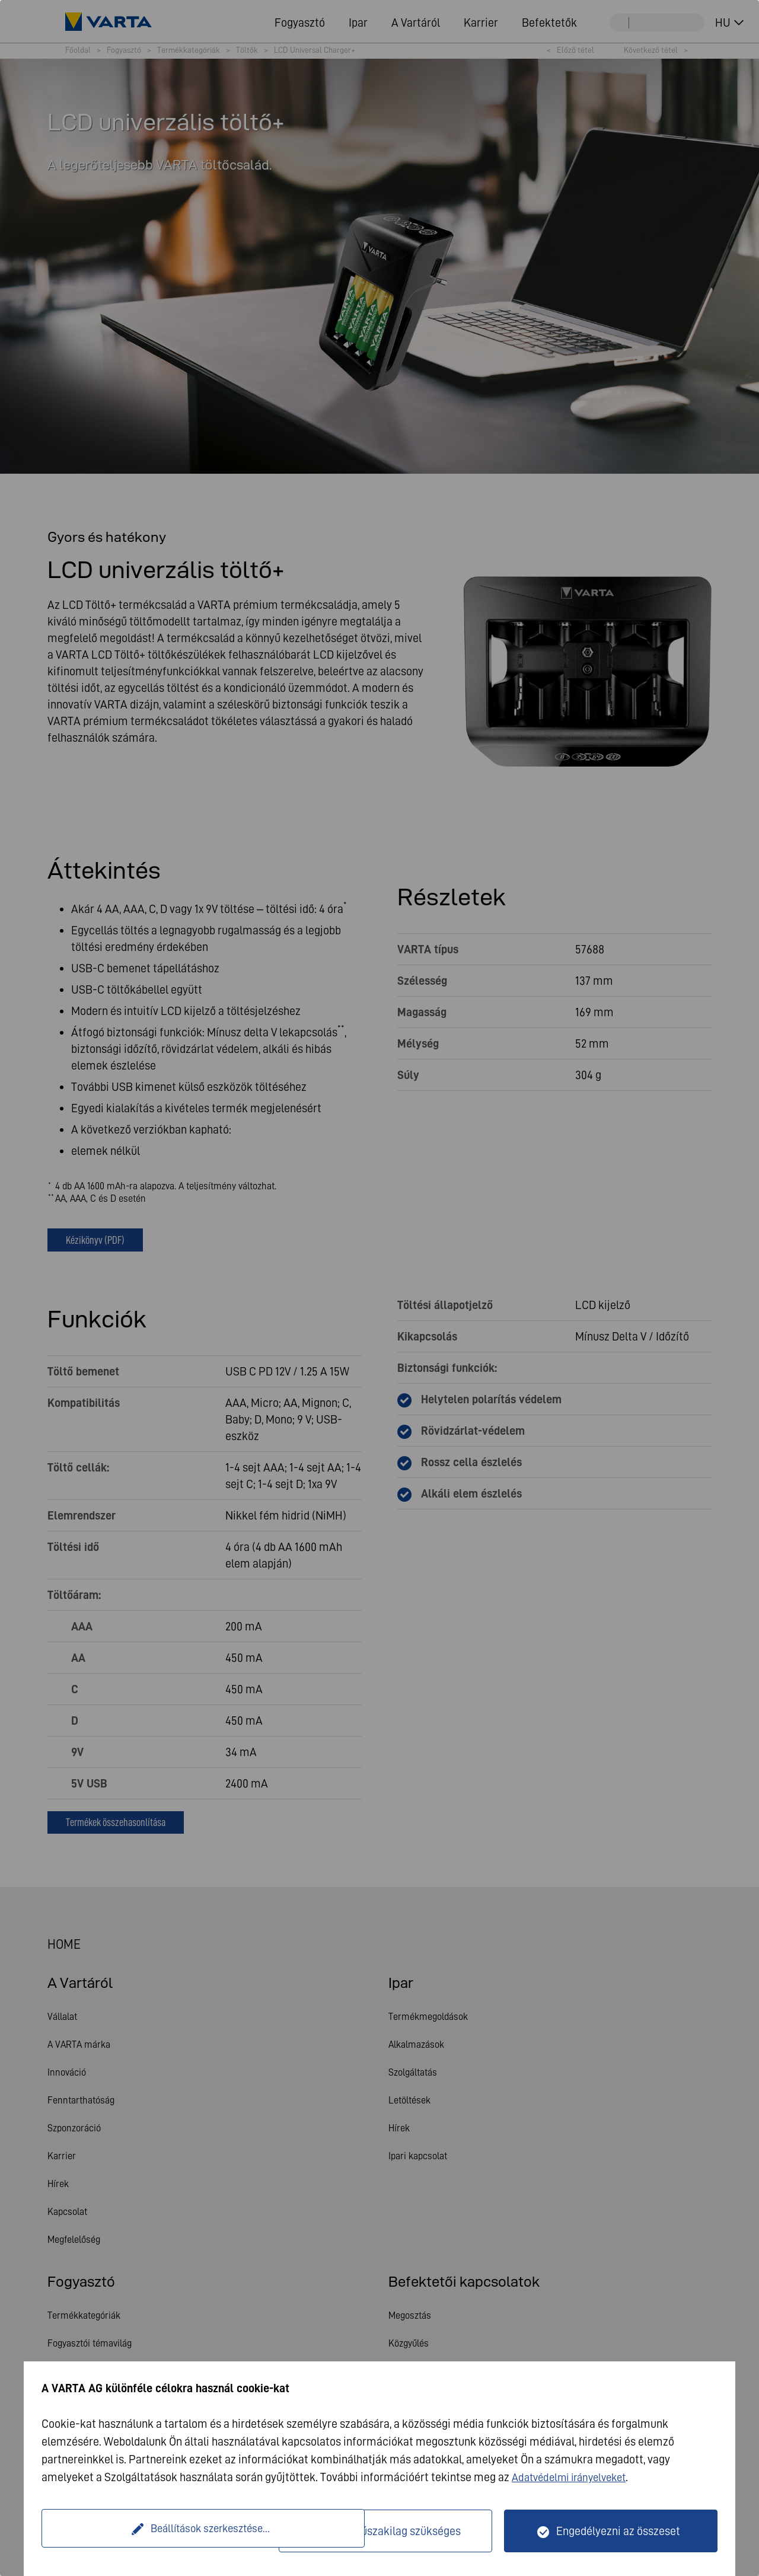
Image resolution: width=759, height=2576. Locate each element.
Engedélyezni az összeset (618, 2530)
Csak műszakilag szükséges (392, 2530)
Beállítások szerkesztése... (162, 2530)
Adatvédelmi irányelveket (574, 2477)
